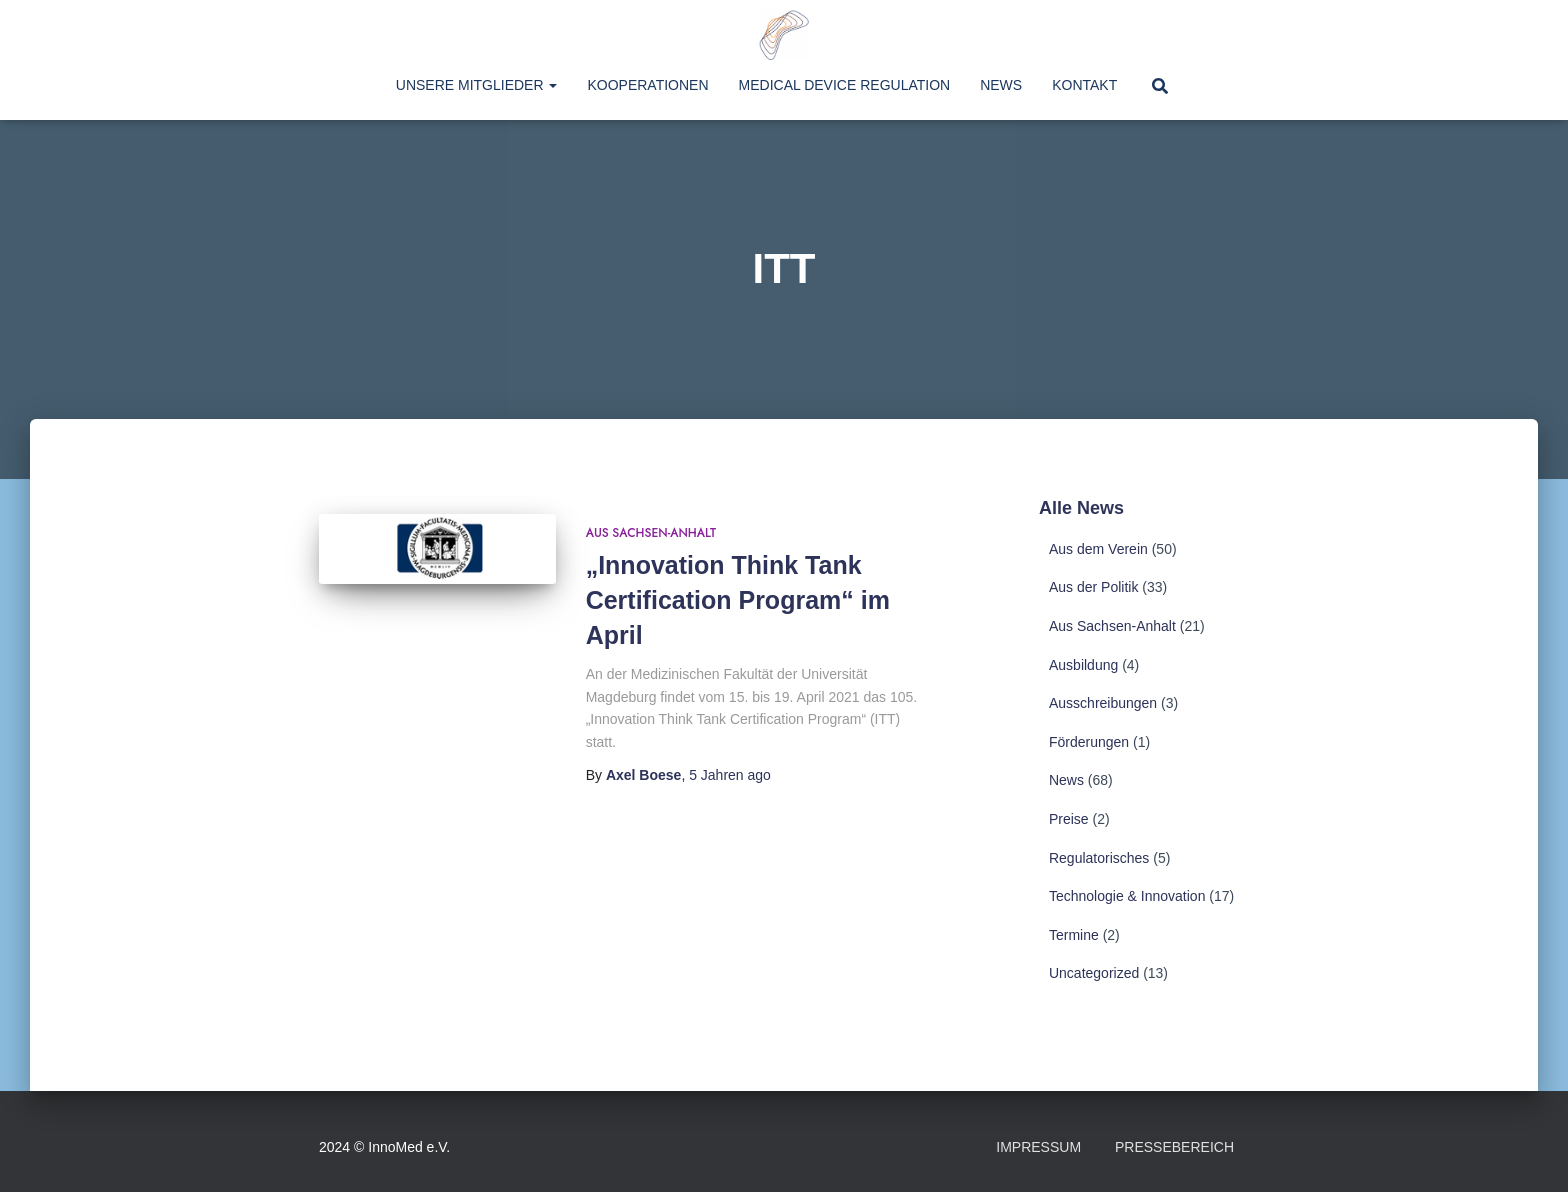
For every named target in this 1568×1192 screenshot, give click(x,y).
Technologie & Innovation (1127, 896)
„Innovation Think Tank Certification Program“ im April (738, 600)
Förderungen (1089, 742)
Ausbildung (1083, 665)
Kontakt (1084, 85)
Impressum (1038, 1147)
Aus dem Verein (1098, 549)
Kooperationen (647, 85)
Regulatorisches (1099, 858)
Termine (1074, 935)
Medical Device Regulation (845, 85)
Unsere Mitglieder (477, 85)
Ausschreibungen (1103, 703)
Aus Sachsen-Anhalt (651, 533)
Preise (1069, 819)
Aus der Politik (1093, 587)
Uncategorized (1094, 973)
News (1001, 85)
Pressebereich (1174, 1147)
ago (730, 775)
